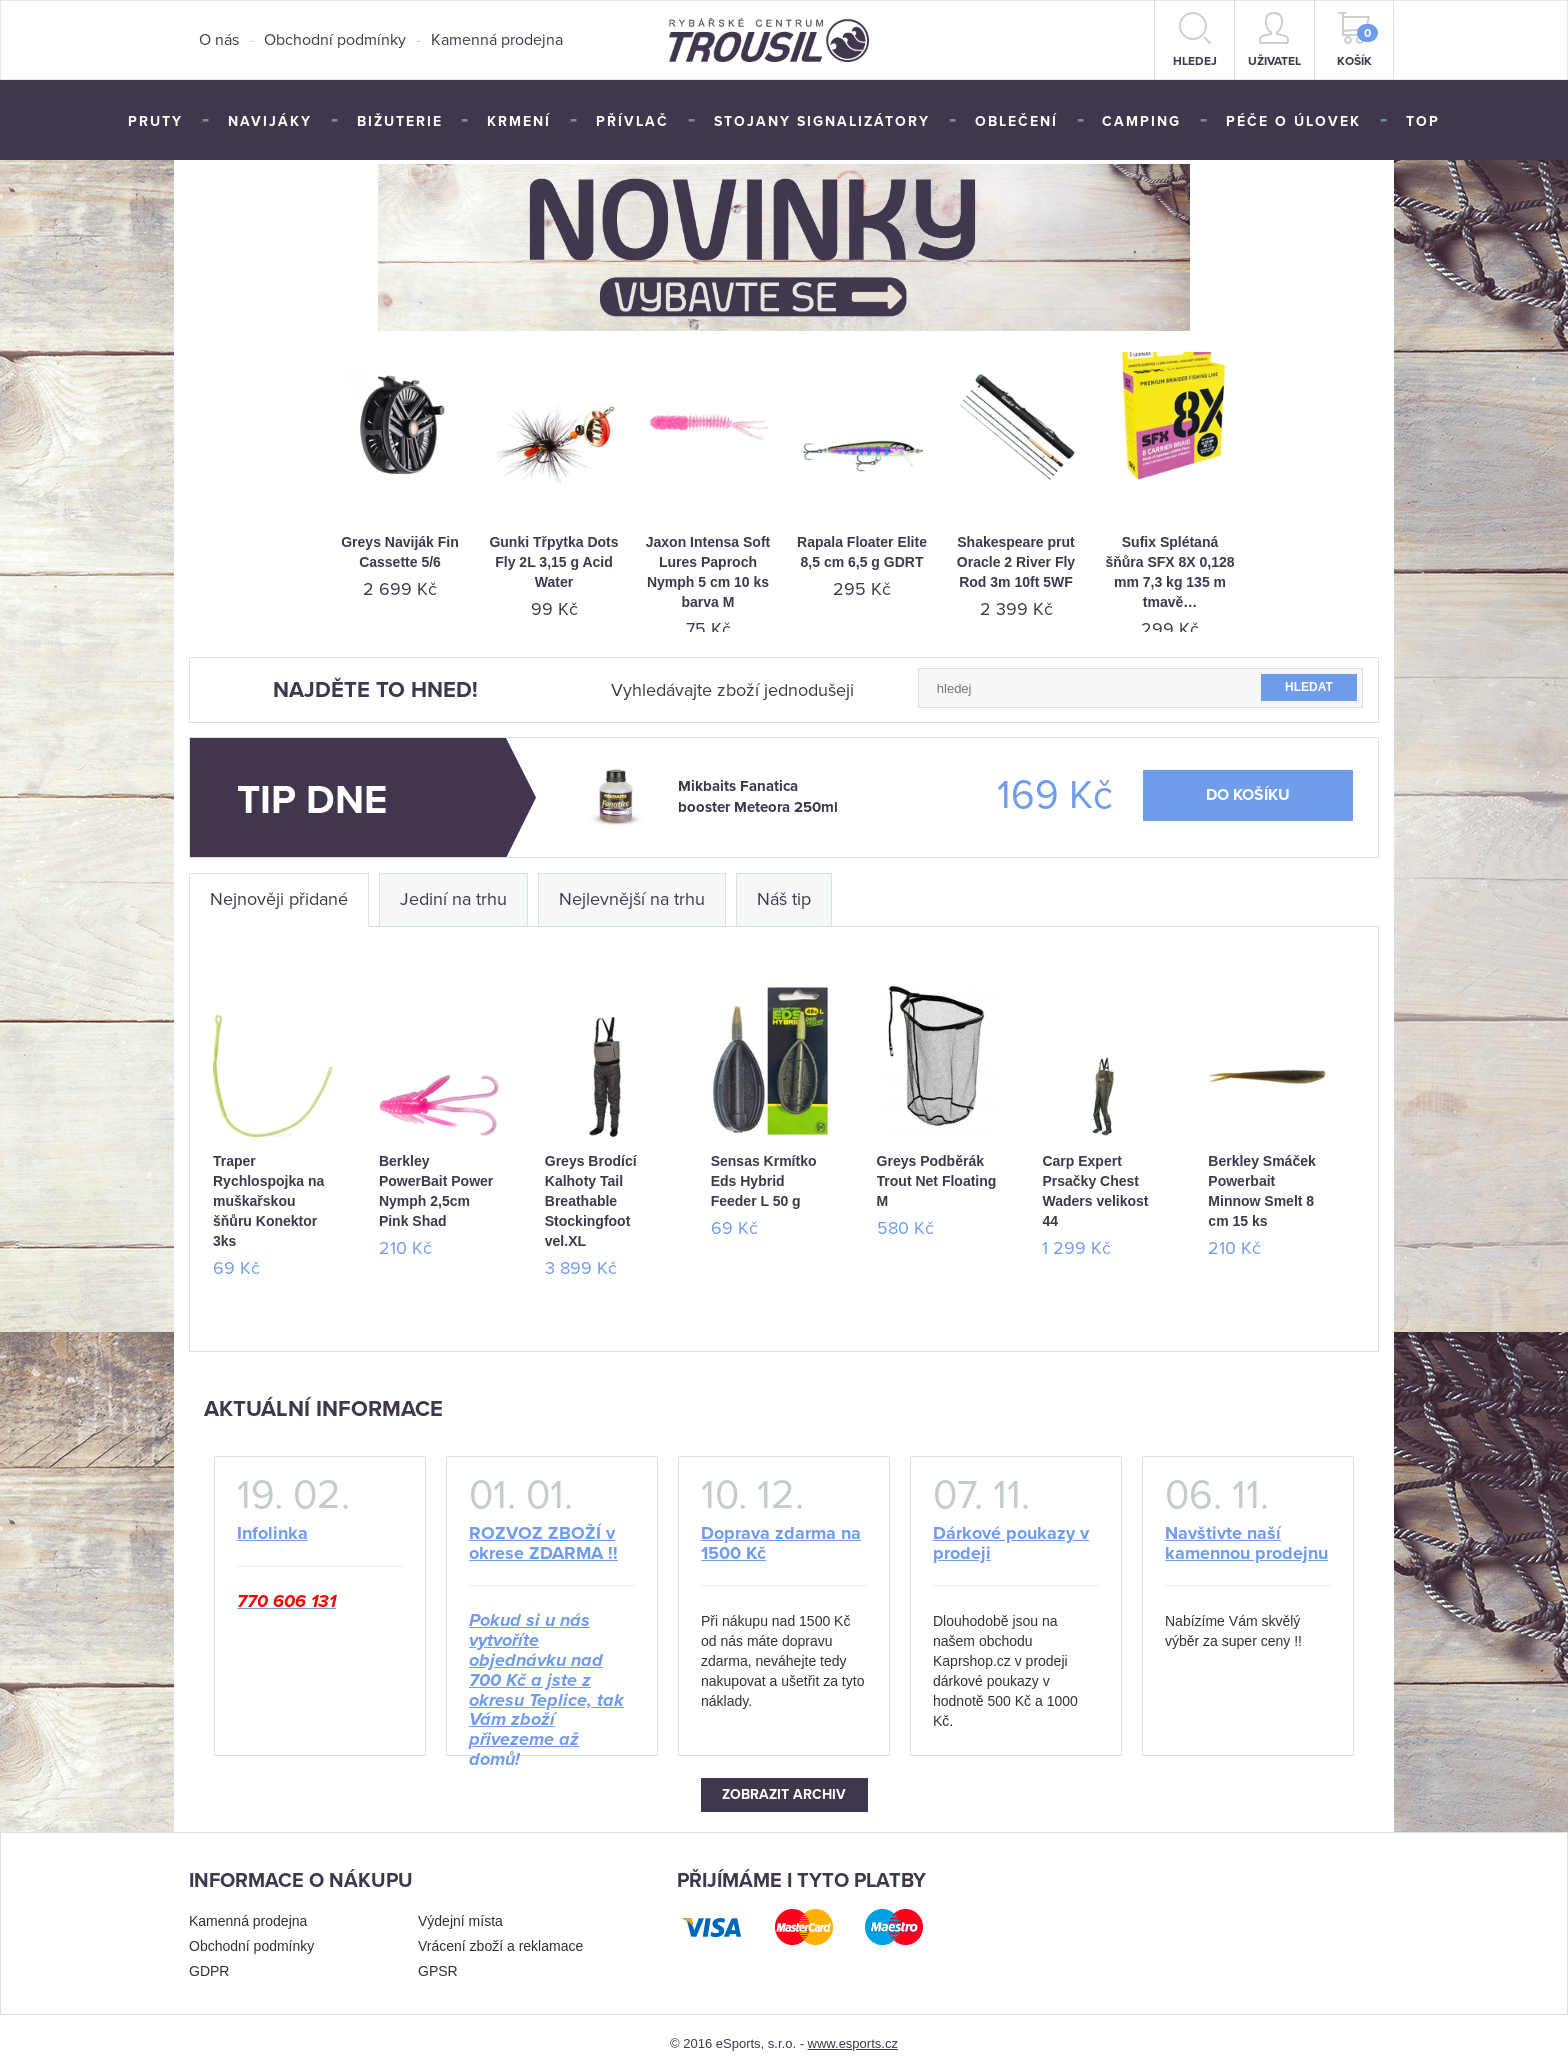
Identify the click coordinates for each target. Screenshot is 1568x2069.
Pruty (155, 121)
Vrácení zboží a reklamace (500, 1942)
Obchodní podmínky (335, 40)
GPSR (438, 1967)
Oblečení (1016, 121)
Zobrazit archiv (784, 1790)
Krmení (519, 121)
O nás (219, 40)
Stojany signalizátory (822, 121)
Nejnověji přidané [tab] (279, 895)
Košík (1358, 40)
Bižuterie (400, 121)
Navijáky (270, 121)
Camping (1141, 121)
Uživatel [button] (1274, 40)
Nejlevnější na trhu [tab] (632, 895)
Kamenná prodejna (497, 40)
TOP (1423, 121)
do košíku (1248, 791)
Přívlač (632, 121)
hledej (1195, 40)
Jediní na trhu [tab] (453, 895)
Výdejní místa (460, 1917)
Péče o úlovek (1293, 121)
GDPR (209, 1967)
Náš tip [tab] (784, 895)
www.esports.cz (853, 2039)
